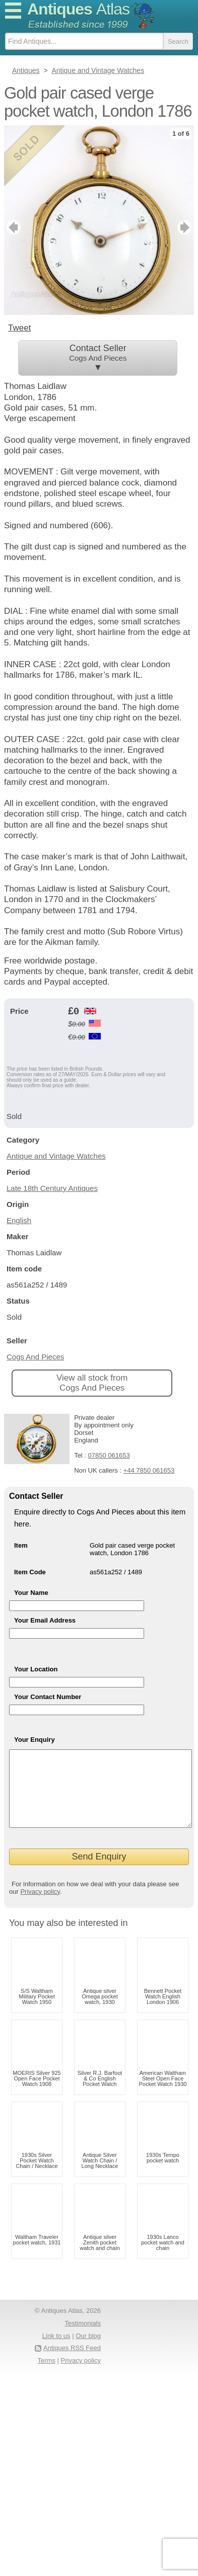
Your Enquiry (34, 1739)
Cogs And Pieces (35, 1356)
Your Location (35, 1669)
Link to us (56, 2351)
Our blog (88, 2351)
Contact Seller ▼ (98, 357)
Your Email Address (45, 1620)
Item (21, 1545)
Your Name (31, 1592)
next (185, 227)
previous (12, 227)
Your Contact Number (47, 1697)
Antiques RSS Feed (72, 2363)
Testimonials (82, 2338)
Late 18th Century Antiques (52, 1188)
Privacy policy (40, 1906)
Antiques (78, 9)
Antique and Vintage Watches (56, 1156)
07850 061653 (109, 1455)
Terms (46, 2375)
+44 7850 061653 (149, 1470)
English (19, 1220)
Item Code (30, 1572)
